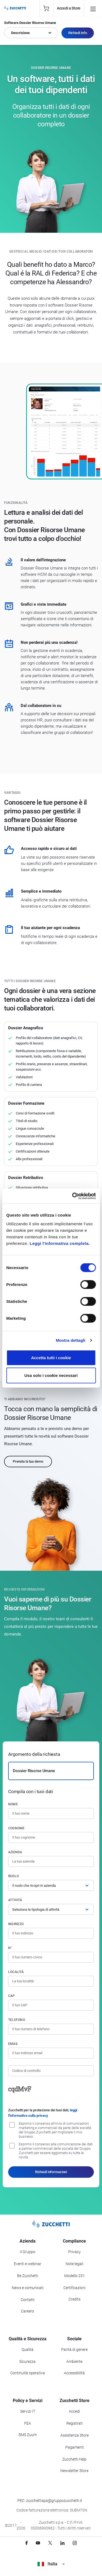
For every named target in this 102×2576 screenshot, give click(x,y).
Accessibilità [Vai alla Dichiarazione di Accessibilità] (74, 2373)
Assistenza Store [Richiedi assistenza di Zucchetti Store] (74, 2435)
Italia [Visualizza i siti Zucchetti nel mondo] (51, 2563)
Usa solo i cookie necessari (51, 1375)
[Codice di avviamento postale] (51, 2005)
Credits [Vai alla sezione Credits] (75, 2299)
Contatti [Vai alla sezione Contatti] (28, 2300)
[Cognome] (51, 1837)
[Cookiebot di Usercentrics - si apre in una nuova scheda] (73, 1195)
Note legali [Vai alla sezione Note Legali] (74, 2264)
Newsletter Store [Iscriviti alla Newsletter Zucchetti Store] (74, 2470)
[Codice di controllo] (51, 2070)
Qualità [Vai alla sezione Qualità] (27, 2349)
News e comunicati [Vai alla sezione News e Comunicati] (28, 2288)
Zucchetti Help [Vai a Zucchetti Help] (74, 2459)
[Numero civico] (51, 1957)
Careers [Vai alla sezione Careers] (27, 2311)
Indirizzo (16, 1924)
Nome (13, 1804)
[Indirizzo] (51, 1933)
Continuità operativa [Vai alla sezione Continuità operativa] (27, 2373)
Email (13, 2044)
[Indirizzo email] (51, 2053)
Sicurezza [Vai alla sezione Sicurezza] (27, 2361)
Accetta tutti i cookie (51, 1357)
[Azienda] (51, 1861)
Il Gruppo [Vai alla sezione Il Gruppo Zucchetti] (27, 2252)
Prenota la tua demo (28, 1461)
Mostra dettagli (70, 1340)
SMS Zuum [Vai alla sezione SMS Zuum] (27, 2435)
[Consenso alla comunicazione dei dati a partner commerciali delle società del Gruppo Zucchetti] (12, 2145)
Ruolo (13, 1876)
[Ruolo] (51, 1885)
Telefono (16, 2020)
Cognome (16, 1828)
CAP (11, 1996)
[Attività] (51, 1909)
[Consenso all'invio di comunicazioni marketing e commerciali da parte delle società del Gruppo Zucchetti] (12, 2125)
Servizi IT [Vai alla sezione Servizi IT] (27, 2411)
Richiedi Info (77, 33)
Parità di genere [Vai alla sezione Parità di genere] (74, 2349)
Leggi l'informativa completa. (60, 1243)
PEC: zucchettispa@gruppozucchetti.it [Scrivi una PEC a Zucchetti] (49, 2500)
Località (16, 1972)
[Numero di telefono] (51, 2029)
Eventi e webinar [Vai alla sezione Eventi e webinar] (27, 2264)
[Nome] (51, 1813)
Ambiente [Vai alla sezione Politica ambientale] (74, 2361)
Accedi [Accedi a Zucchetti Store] (74, 2411)
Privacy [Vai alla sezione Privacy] (74, 2252)
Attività (15, 1900)
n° (10, 1948)
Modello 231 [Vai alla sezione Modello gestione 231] (74, 2276)
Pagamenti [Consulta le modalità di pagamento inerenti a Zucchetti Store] (74, 2447)
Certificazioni (74, 2288)
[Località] (51, 1981)
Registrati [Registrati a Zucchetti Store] (74, 2423)
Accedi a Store (69, 8)
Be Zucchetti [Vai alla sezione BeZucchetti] (27, 2276)
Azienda (15, 1852)
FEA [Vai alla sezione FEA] (27, 2423)
